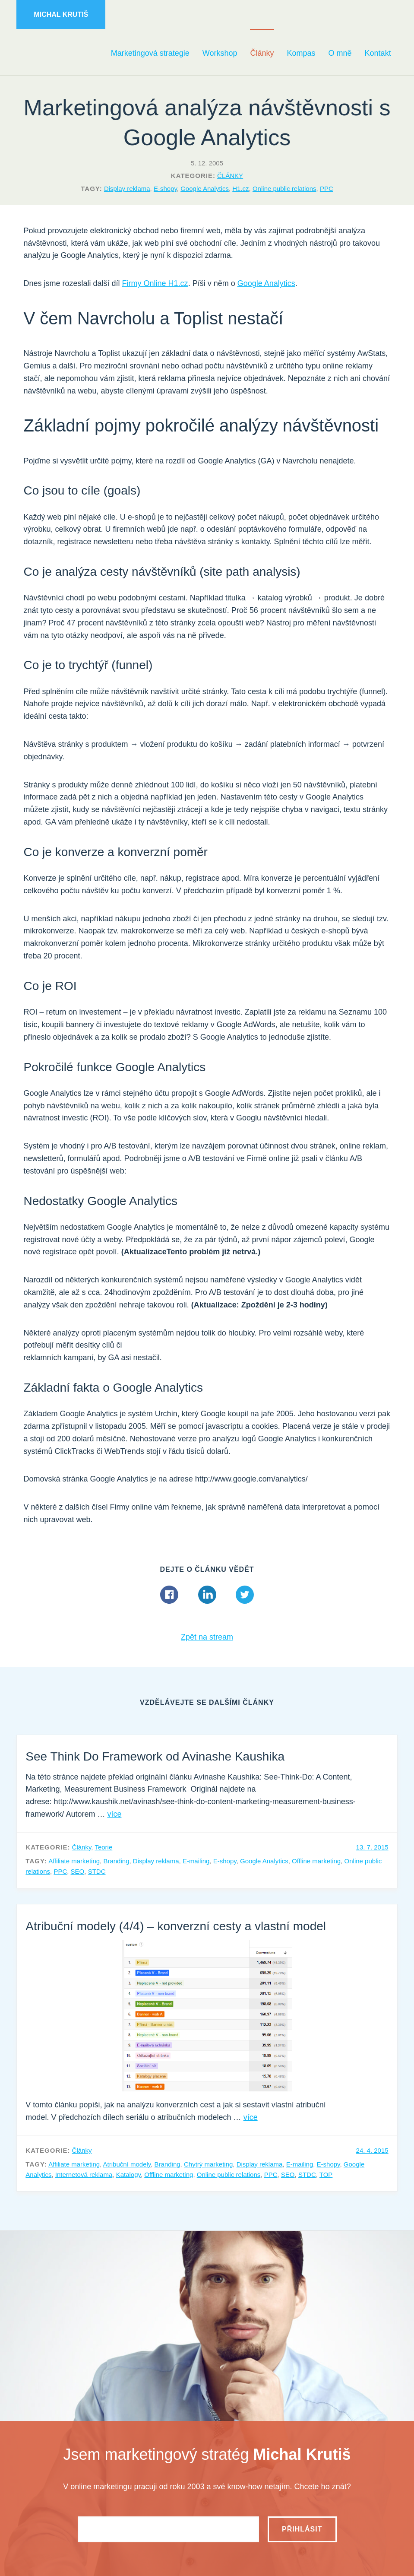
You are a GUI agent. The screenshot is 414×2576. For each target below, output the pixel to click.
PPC (326, 188)
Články (230, 175)
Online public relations (284, 188)
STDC (97, 1871)
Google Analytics (204, 188)
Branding (116, 1861)
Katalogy (128, 2174)
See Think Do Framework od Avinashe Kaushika (154, 1756)
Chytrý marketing (208, 2164)
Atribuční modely (127, 2164)
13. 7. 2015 (372, 1847)
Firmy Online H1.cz (155, 283)
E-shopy (165, 188)
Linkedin (207, 1595)
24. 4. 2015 (372, 2150)
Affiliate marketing (74, 1861)
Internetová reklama (84, 2174)
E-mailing (196, 1861)
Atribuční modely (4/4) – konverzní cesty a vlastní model (175, 1926)
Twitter (245, 1595)
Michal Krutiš (61, 14)
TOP (326, 2174)
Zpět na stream (207, 1637)
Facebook (169, 1595)
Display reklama (127, 188)
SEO (78, 1871)
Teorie (103, 1847)
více (114, 1814)
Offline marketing (316, 1861)
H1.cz (240, 188)
